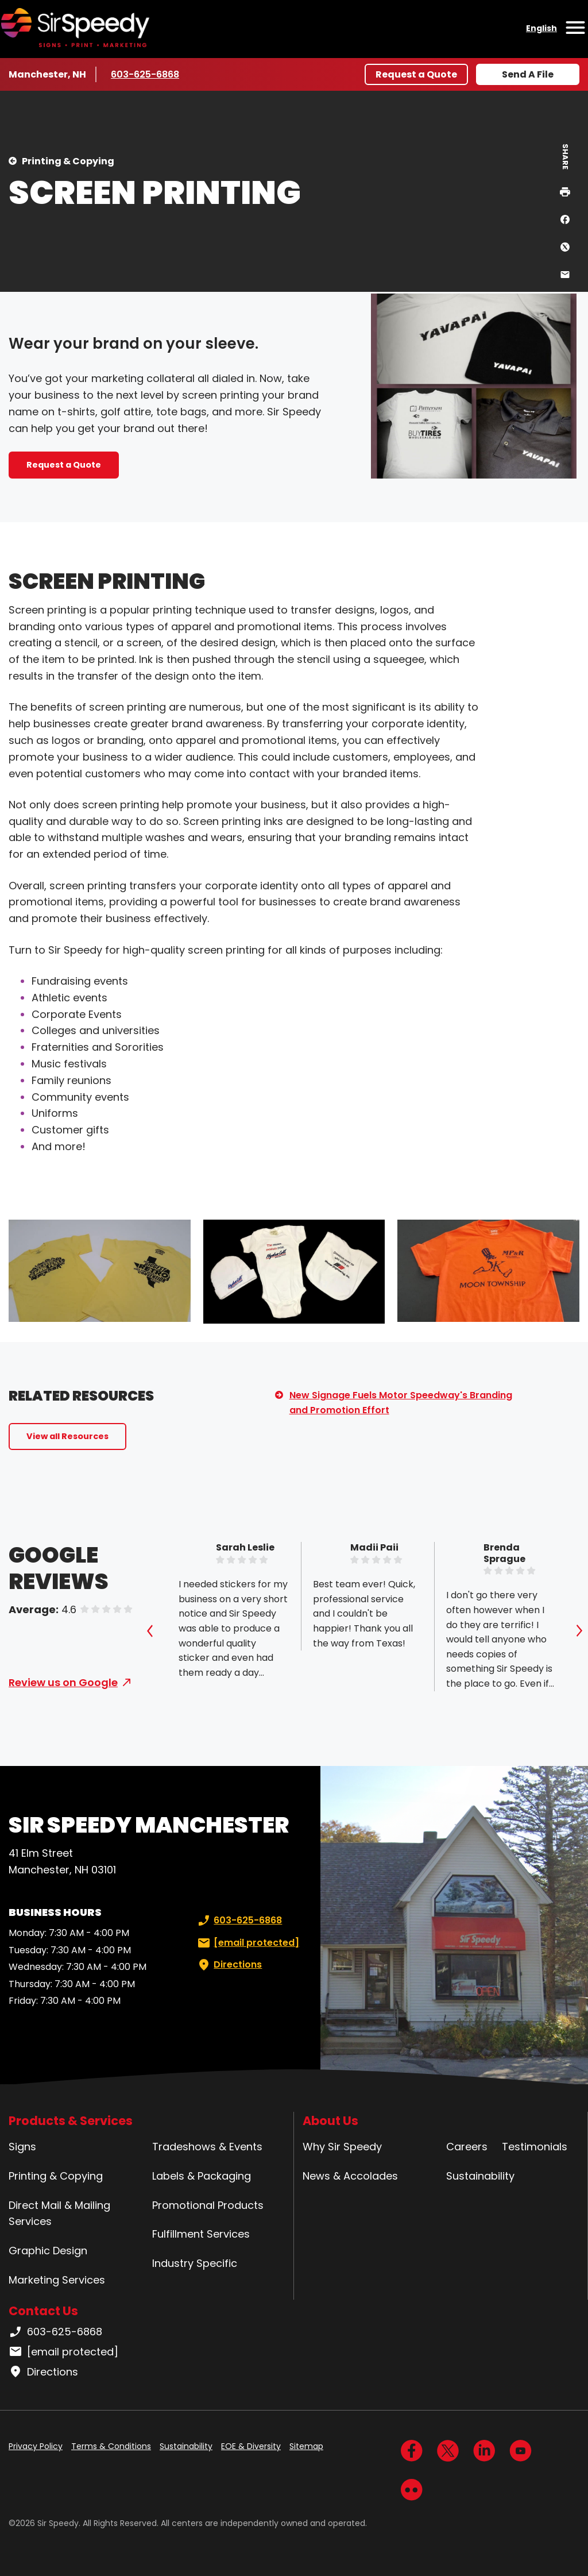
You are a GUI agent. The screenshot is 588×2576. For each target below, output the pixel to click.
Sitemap (306, 2446)
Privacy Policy (36, 2446)
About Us (330, 2121)
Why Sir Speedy (342, 2146)
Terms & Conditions (111, 2446)
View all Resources (67, 1436)
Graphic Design (48, 2250)
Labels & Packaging (201, 2176)
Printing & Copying (68, 161)
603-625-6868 (145, 74)
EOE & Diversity (251, 2446)
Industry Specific (194, 2263)
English (541, 28)
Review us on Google (63, 1682)
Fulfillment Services (201, 2234)
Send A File (528, 74)
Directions (228, 1964)
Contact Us (43, 2311)
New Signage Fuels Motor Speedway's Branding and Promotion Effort (400, 1403)
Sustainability (480, 2176)
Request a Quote (416, 74)
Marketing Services (57, 2280)
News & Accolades (350, 2176)
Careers (467, 2146)
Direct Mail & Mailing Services (59, 2213)
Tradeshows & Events (207, 2146)
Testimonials (534, 2146)
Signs (22, 2146)
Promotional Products (208, 2205)
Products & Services (71, 2121)
